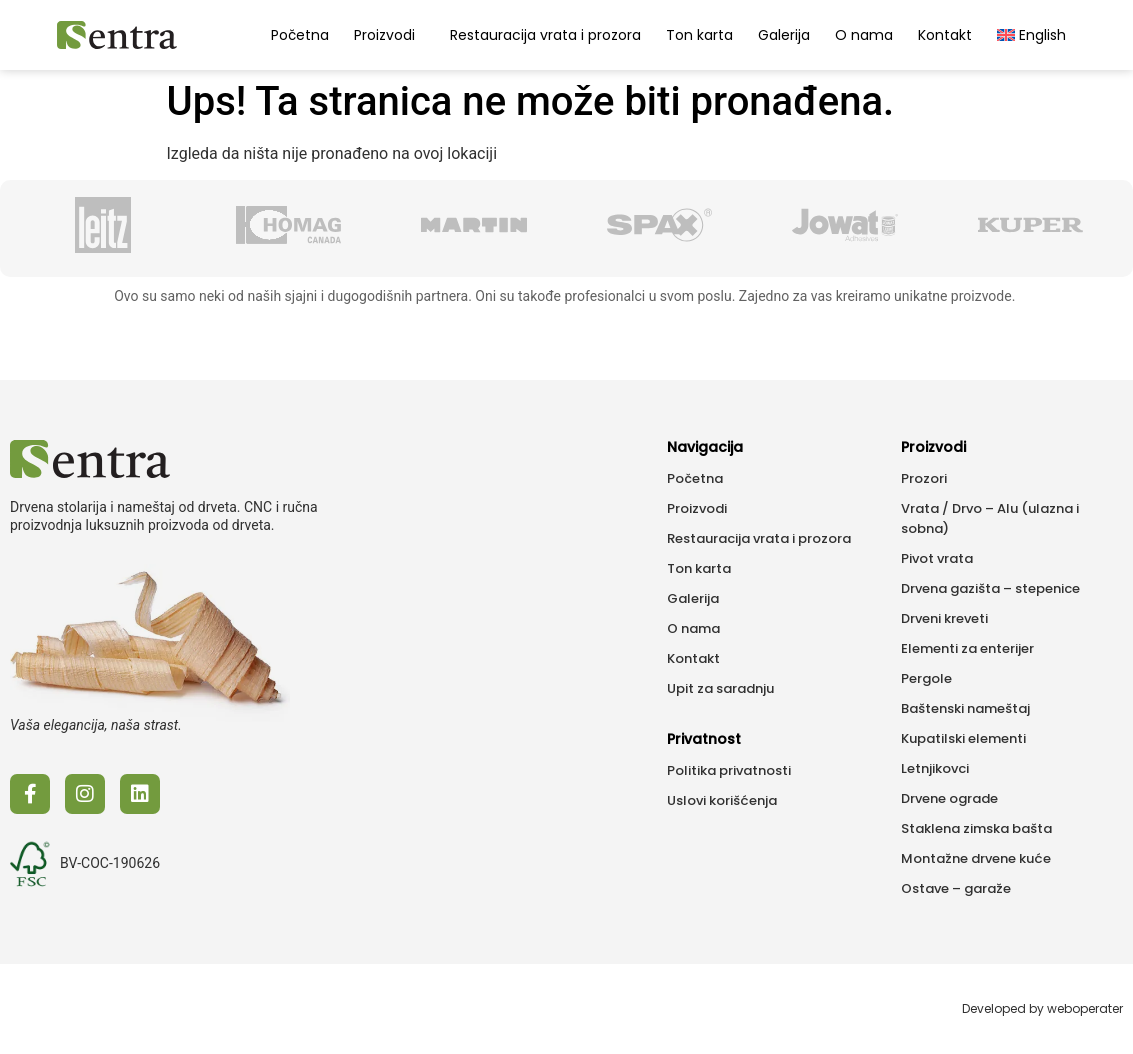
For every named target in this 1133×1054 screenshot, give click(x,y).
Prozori (924, 478)
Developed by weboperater (1042, 1008)
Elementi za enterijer (967, 648)
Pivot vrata (937, 558)
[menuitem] (1031, 35)
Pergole (926, 678)
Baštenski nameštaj (965, 708)
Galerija (784, 35)
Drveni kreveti (944, 618)
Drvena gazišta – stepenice (990, 588)
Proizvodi (389, 35)
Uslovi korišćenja (722, 800)
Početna (300, 35)
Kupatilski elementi (963, 738)
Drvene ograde (949, 798)
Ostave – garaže (956, 888)
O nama (864, 35)
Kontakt (945, 35)
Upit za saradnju (720, 688)
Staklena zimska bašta (976, 828)
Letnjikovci (935, 768)
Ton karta (699, 35)
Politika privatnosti (729, 770)
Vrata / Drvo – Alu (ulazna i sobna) (990, 518)
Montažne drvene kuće (976, 858)
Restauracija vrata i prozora (545, 35)
